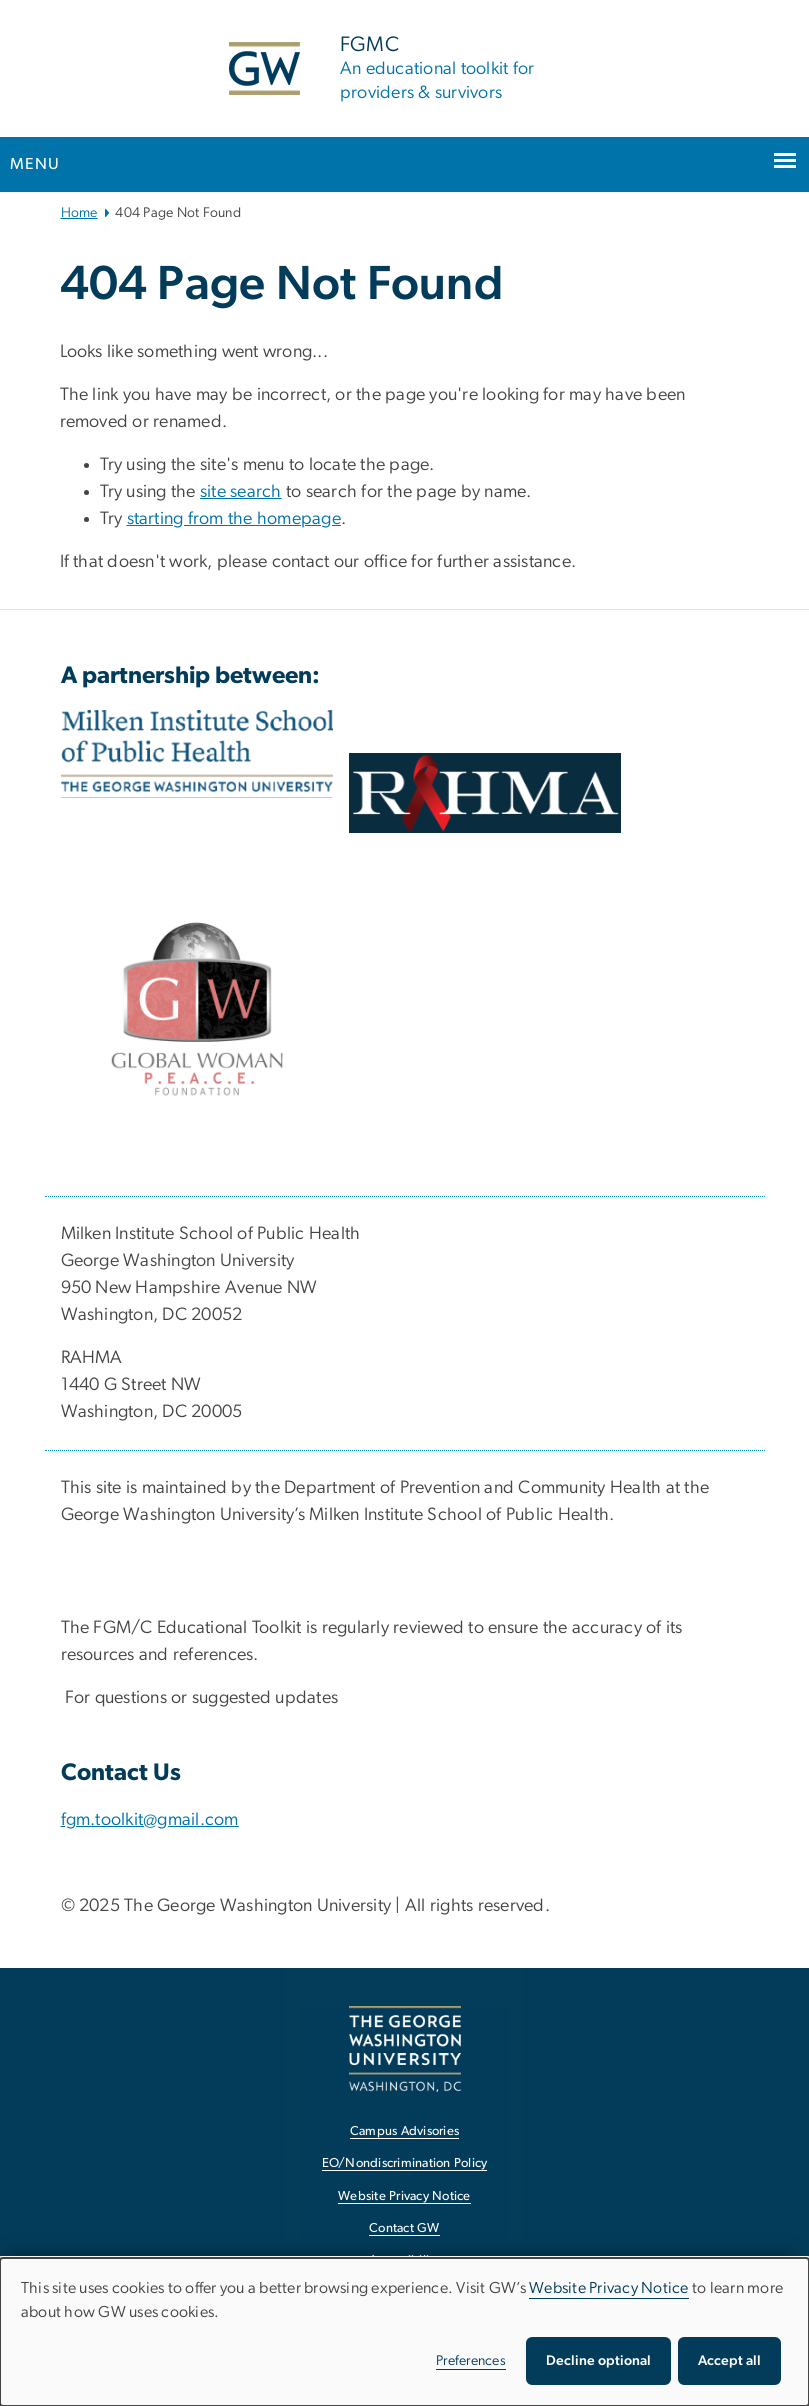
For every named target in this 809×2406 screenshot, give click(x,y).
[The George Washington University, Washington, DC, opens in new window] (405, 2048)
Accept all (729, 2361)
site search (241, 492)
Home (79, 213)
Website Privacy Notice (609, 2288)
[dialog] (404, 2332)
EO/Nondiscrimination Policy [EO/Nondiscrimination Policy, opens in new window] (405, 2163)
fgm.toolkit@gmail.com (150, 1820)
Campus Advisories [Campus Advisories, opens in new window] (404, 2131)
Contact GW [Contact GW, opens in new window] (404, 2228)
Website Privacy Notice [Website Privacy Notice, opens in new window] (404, 2196)
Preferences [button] (471, 2361)
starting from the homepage (234, 519)
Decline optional (598, 2361)
